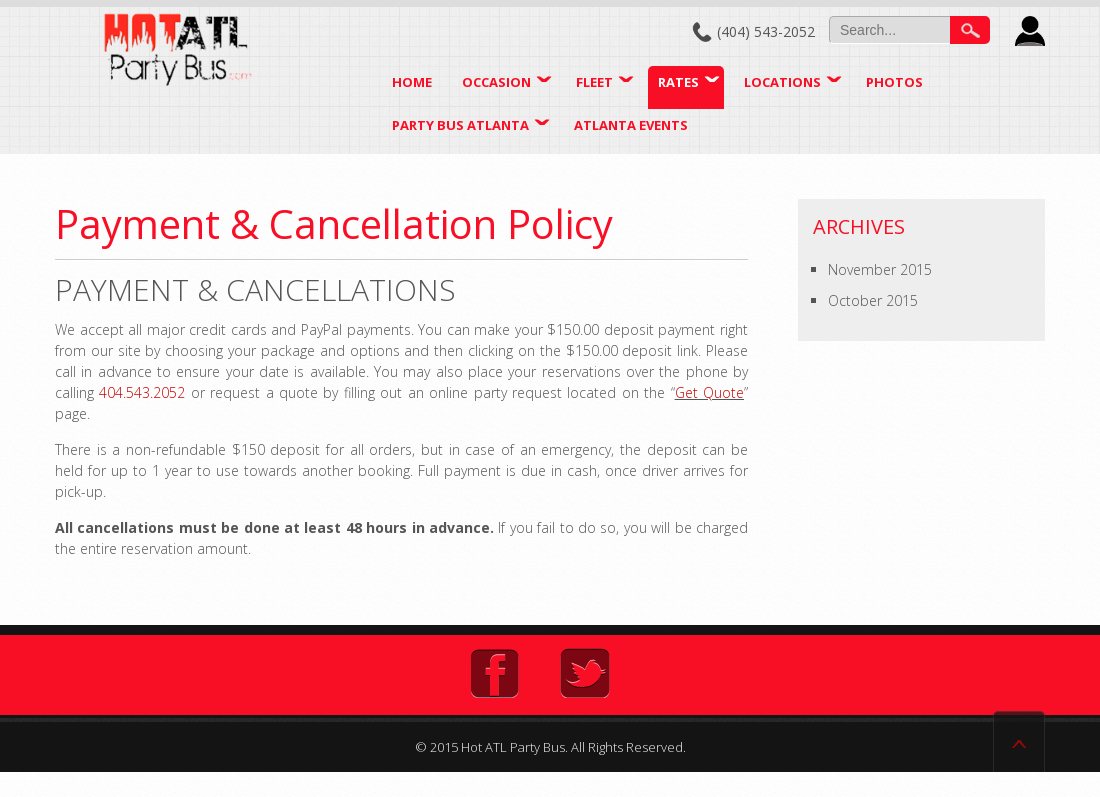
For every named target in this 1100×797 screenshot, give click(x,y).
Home (412, 82)
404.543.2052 (142, 392)
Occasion (496, 82)
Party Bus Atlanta (460, 125)
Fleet (594, 82)
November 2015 (880, 269)
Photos (894, 82)
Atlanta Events (631, 125)
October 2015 (873, 300)
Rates (678, 82)
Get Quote (709, 392)
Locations (782, 82)
